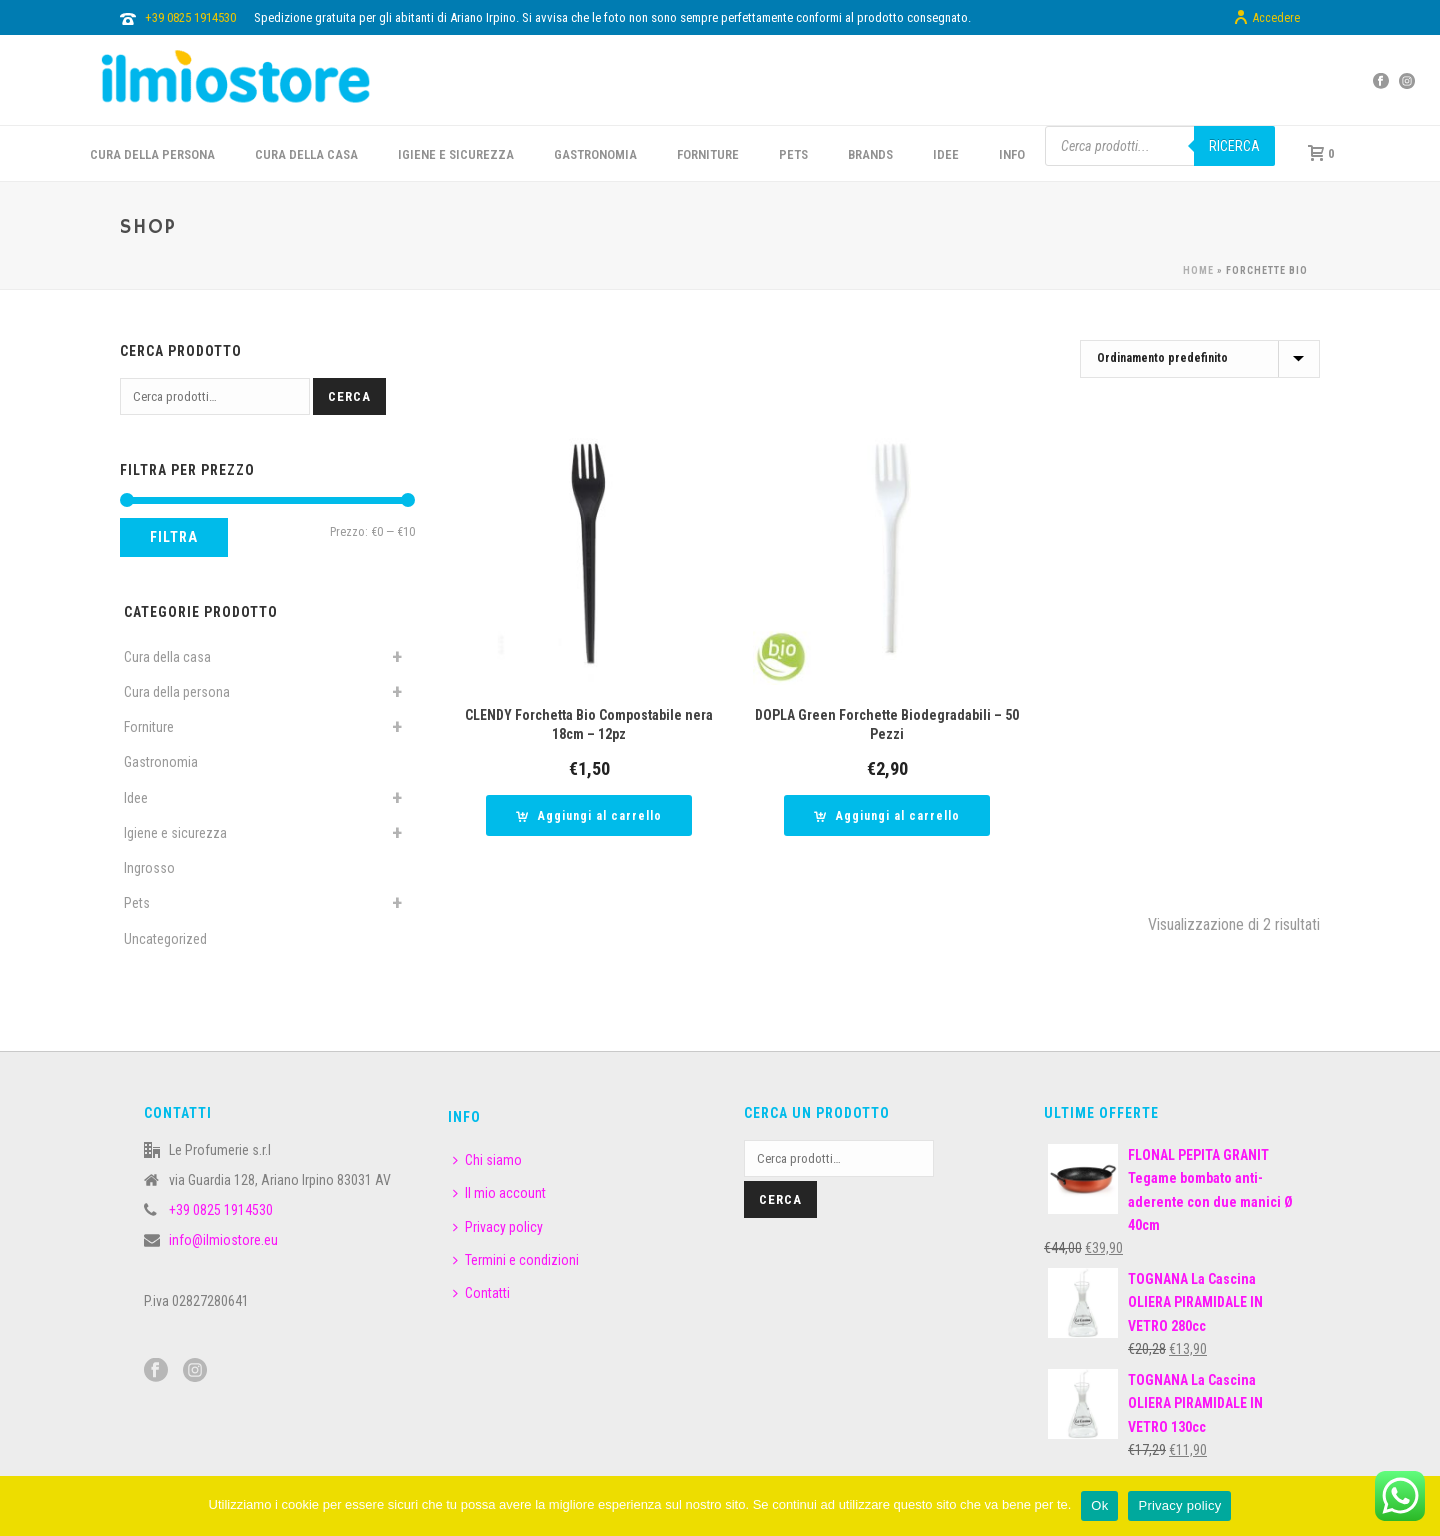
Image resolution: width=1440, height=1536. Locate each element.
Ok (1099, 1505)
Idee (136, 798)
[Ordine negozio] (1200, 359)
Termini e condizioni (516, 1260)
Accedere (1266, 18)
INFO (1012, 154)
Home (1198, 270)
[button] (589, 815)
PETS (793, 154)
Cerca (349, 396)
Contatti (481, 1293)
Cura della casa (167, 657)
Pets (137, 903)
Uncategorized (165, 939)
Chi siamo (487, 1160)
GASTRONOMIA (595, 154)
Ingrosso (149, 868)
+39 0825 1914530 (190, 17)
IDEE (946, 154)
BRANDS (870, 154)
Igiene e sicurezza (456, 154)
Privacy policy (498, 1227)
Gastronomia (161, 762)
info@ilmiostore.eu (223, 1240)
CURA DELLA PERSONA (152, 154)
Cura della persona (177, 692)
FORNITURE (708, 154)
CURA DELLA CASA (306, 154)
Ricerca (1234, 146)
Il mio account (499, 1193)
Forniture (149, 727)
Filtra (174, 537)
